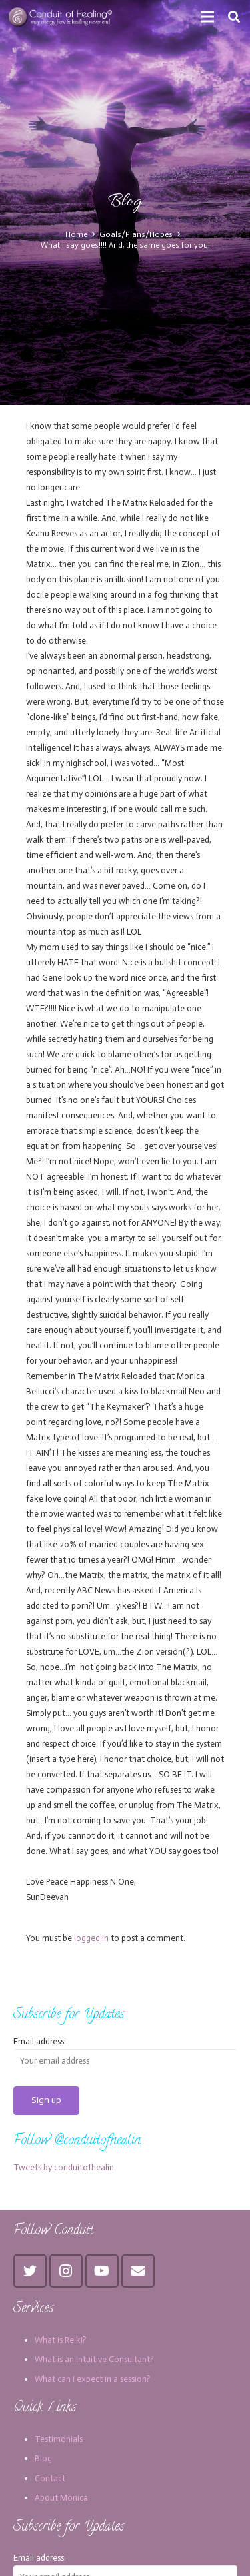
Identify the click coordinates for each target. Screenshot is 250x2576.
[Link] (61, 17)
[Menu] (207, 16)
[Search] (234, 16)
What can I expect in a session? (93, 2379)
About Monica (61, 2498)
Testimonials (59, 2439)
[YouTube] (102, 2271)
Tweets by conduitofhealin (63, 2167)
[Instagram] (66, 2271)
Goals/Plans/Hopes (136, 234)
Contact (50, 2478)
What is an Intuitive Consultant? (94, 2359)
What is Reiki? (61, 2340)
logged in (91, 1938)
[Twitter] (30, 2271)
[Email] (138, 2271)
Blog (43, 2458)
